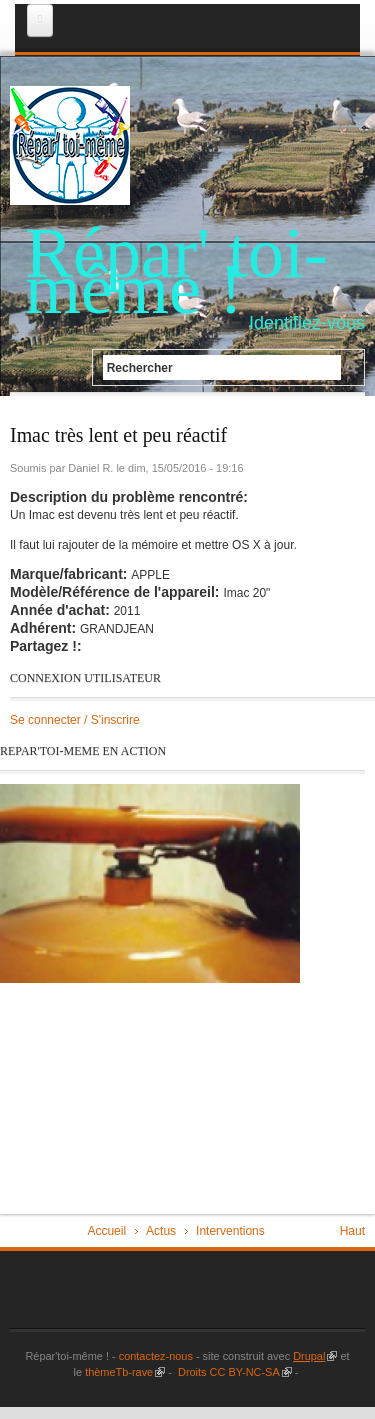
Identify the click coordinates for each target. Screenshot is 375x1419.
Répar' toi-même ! (176, 271)
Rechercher (140, 367)
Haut (352, 1231)
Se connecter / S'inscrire (75, 720)
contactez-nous (154, 1356)
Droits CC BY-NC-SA (233, 1372)
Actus (161, 1231)
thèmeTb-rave (125, 1372)
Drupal (315, 1356)
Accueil (106, 1231)
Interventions (230, 1231)
